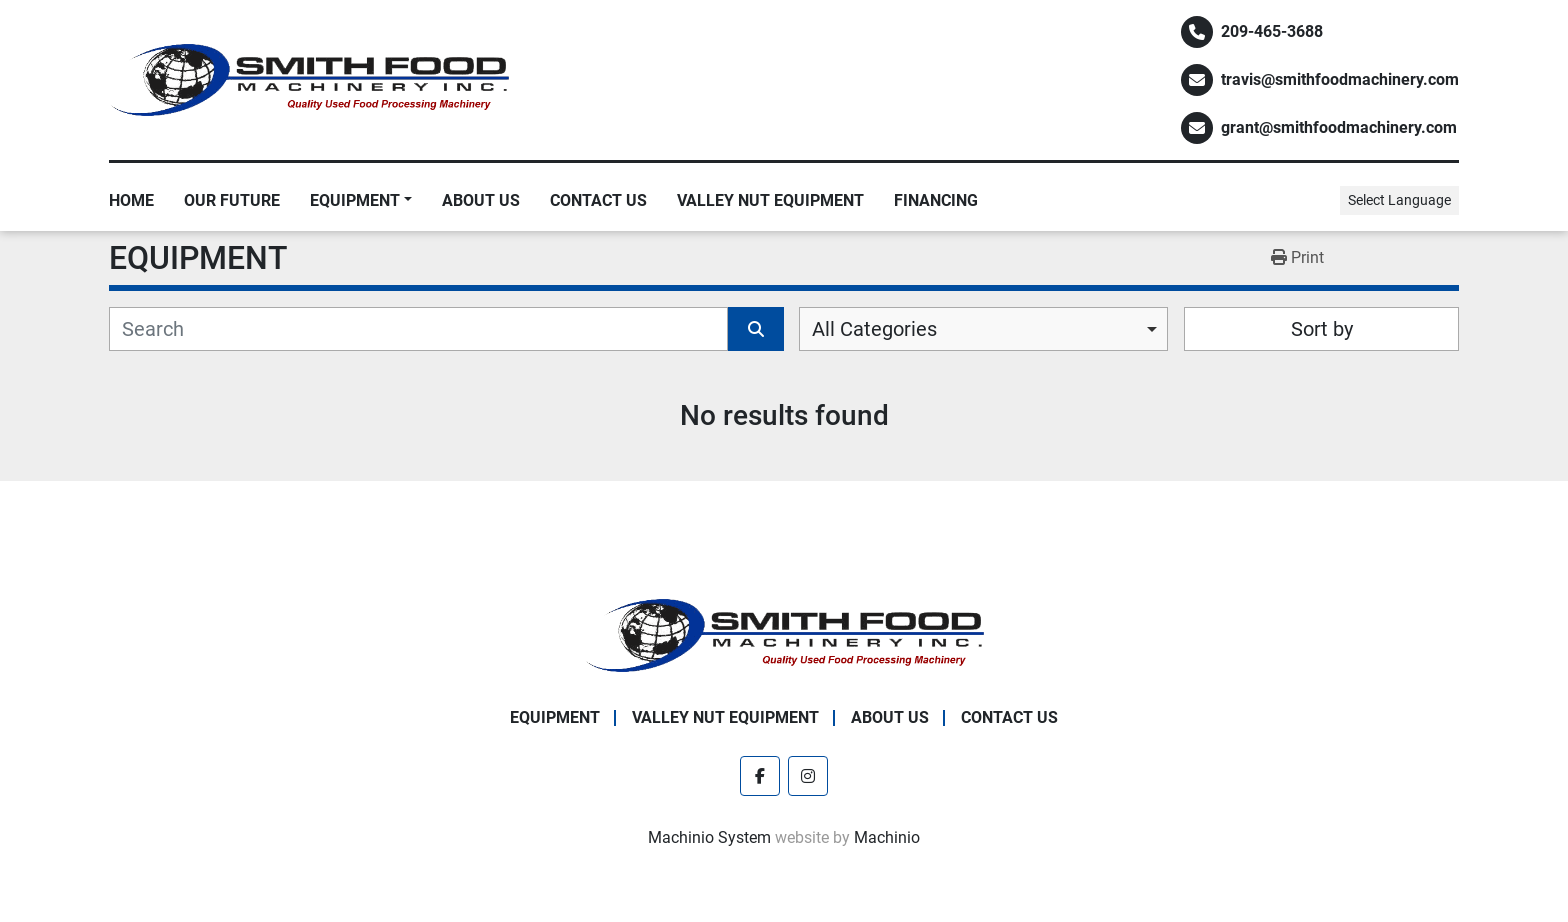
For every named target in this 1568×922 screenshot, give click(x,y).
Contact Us (598, 200)
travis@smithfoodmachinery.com (1340, 79)
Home (131, 200)
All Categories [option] (874, 329)
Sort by (1322, 329)
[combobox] (983, 329)
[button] (361, 201)
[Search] (418, 329)
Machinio (887, 837)
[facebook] (760, 776)
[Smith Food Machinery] (784, 634)
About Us (481, 200)
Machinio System (709, 837)
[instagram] (808, 776)
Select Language (1399, 200)
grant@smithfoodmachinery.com (1339, 127)
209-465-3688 (1272, 31)
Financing (936, 200)
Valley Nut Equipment (770, 200)
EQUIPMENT (355, 200)
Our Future (232, 200)
